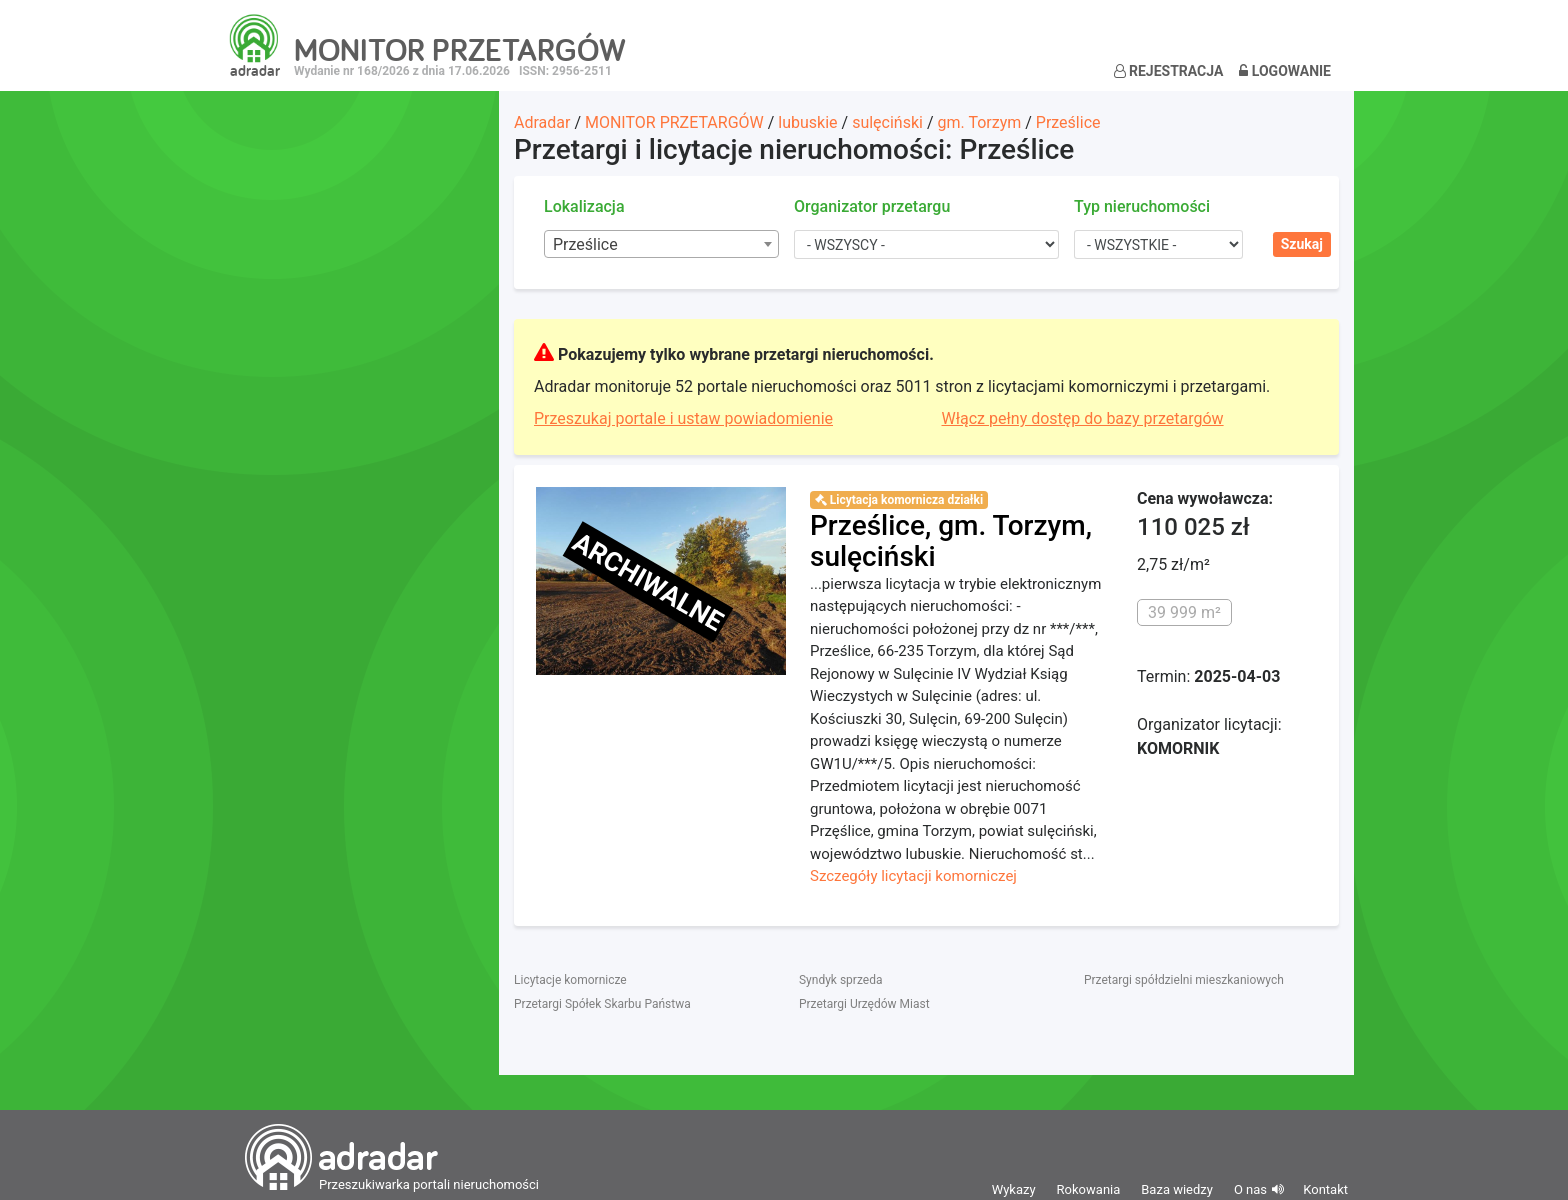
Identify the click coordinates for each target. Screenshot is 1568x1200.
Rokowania (1089, 1189)
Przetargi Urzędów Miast (864, 1004)
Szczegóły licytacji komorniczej (913, 876)
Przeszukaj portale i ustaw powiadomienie (683, 418)
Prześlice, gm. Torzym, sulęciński (951, 541)
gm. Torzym (979, 122)
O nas (1250, 1189)
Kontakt (1325, 1189)
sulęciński (887, 122)
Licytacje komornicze (570, 980)
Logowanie (1285, 71)
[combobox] (661, 244)
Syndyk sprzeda (840, 980)
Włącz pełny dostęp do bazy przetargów (1083, 418)
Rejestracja (1169, 71)
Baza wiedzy (1177, 1189)
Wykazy (1014, 1189)
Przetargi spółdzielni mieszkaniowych (1184, 980)
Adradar (542, 122)
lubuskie (807, 122)
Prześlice (1068, 122)
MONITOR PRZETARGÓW (674, 122)
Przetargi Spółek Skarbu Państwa (602, 1004)
